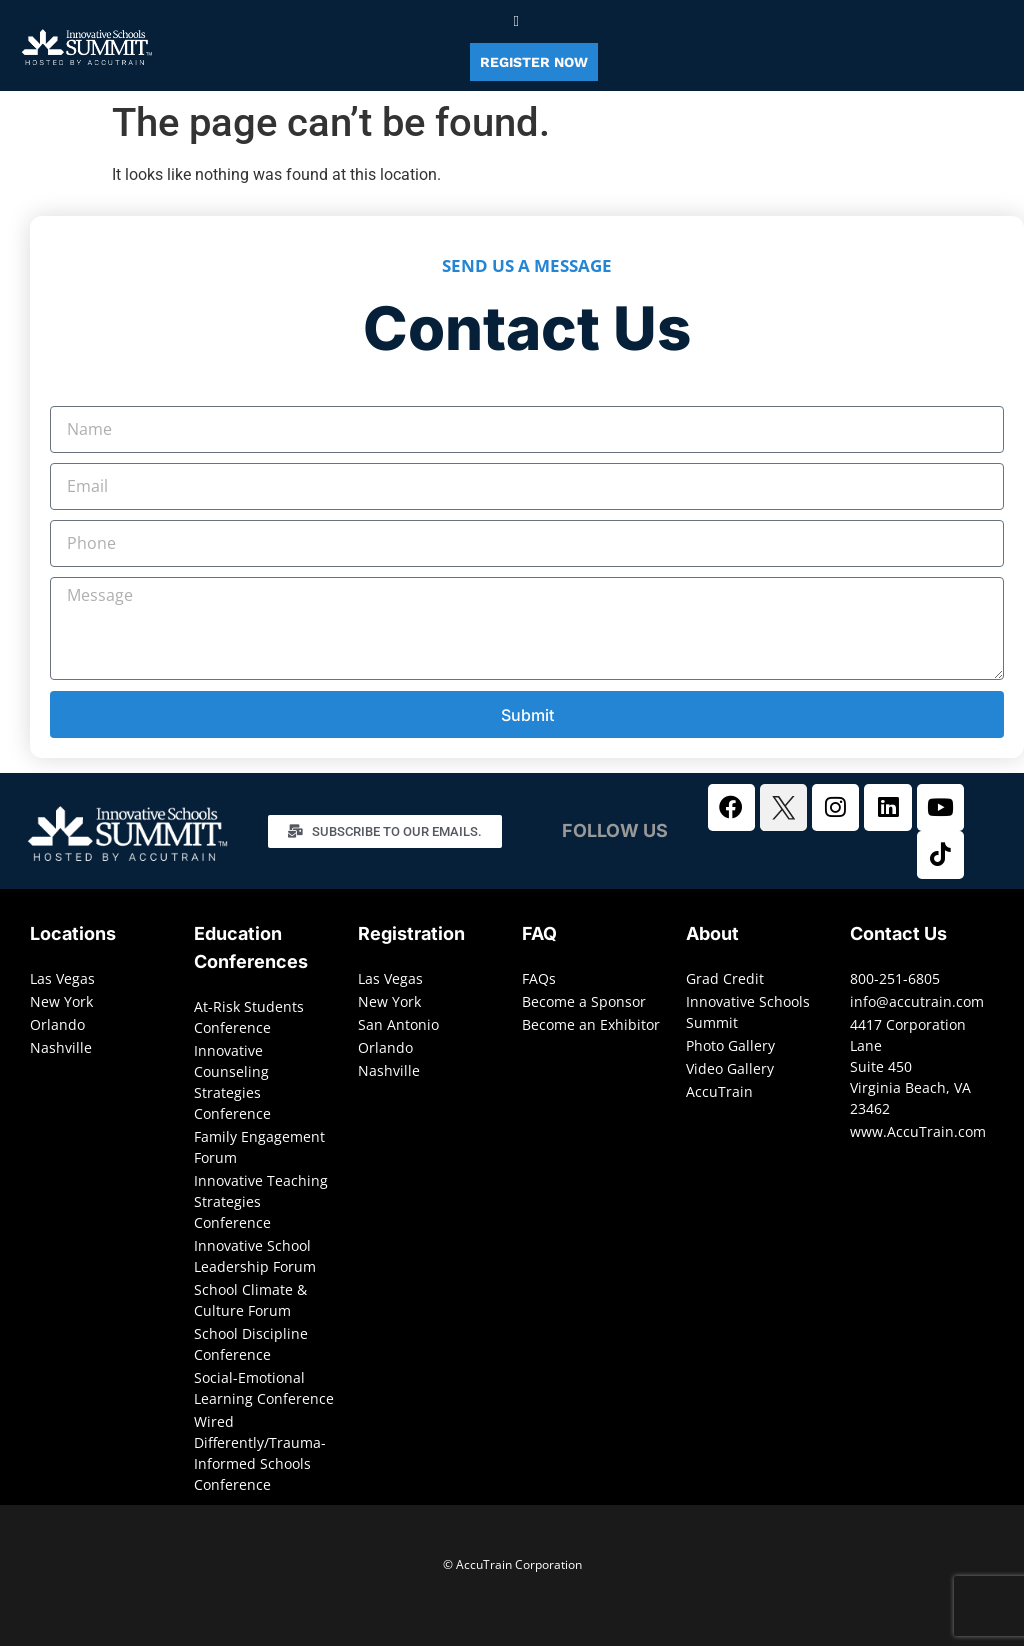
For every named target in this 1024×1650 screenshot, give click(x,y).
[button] (516, 21)
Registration (411, 937)
